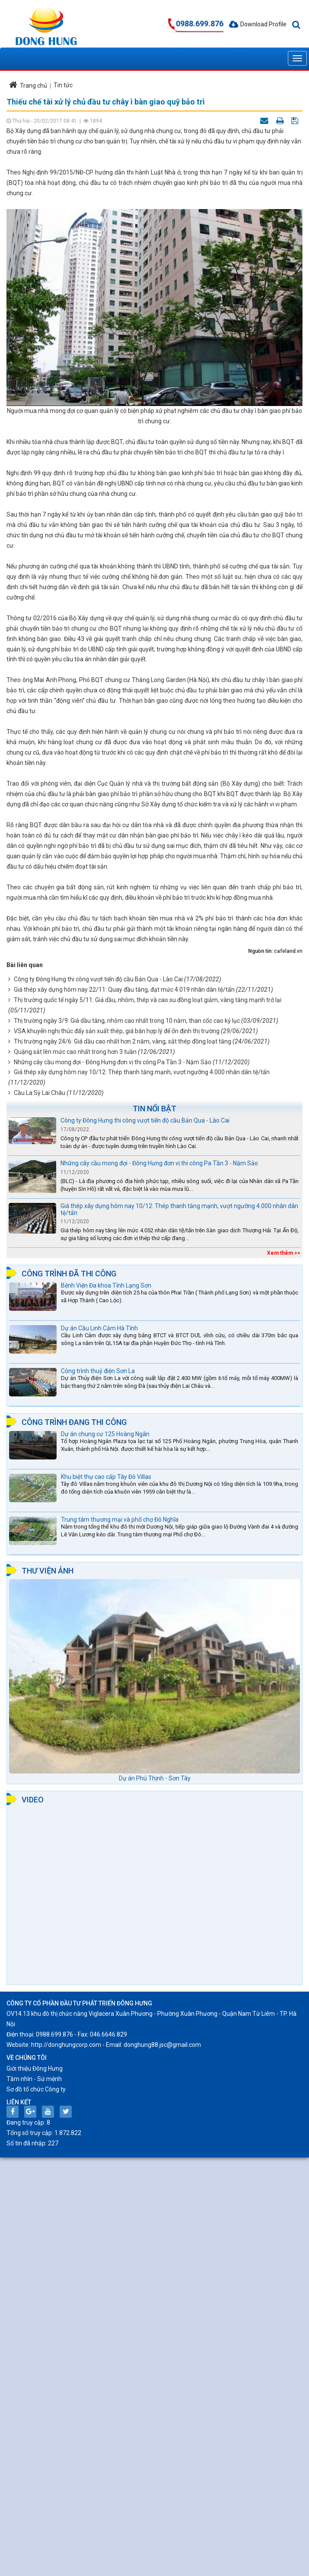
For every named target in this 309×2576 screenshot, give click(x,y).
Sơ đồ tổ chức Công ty (36, 2089)
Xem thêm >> (283, 1253)
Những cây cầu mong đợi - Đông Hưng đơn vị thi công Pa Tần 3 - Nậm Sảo (112, 1062)
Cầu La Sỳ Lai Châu (39, 1092)
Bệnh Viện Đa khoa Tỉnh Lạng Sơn (106, 1285)
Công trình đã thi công (69, 1273)
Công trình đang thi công (74, 1422)
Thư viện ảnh (47, 1570)
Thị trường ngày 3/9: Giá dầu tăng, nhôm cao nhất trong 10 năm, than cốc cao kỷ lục (127, 1020)
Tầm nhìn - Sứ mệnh (34, 2078)
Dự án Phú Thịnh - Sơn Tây (155, 1778)
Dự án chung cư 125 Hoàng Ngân (105, 1434)
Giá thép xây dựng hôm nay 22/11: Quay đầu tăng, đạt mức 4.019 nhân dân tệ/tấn (124, 989)
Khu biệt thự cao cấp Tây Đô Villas (106, 1476)
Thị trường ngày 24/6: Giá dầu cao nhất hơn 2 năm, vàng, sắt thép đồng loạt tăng (122, 1041)
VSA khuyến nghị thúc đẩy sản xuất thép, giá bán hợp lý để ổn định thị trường (117, 1031)
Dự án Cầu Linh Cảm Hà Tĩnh (99, 1328)
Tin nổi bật (154, 1108)
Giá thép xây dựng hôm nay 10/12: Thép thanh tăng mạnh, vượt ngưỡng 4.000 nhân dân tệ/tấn (142, 1072)
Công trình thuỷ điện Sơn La (98, 1370)
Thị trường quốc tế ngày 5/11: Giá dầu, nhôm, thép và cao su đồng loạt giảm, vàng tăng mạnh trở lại (147, 999)
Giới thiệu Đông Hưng (34, 2068)
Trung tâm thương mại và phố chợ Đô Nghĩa (119, 1519)
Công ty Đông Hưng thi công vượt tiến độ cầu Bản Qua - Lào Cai (98, 979)
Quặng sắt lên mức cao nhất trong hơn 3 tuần (75, 1051)
